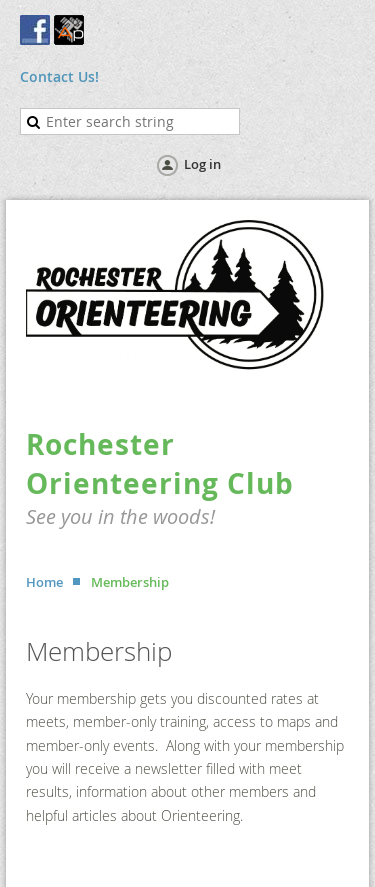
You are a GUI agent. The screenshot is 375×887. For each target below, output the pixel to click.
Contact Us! (59, 76)
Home (44, 582)
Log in (202, 164)
